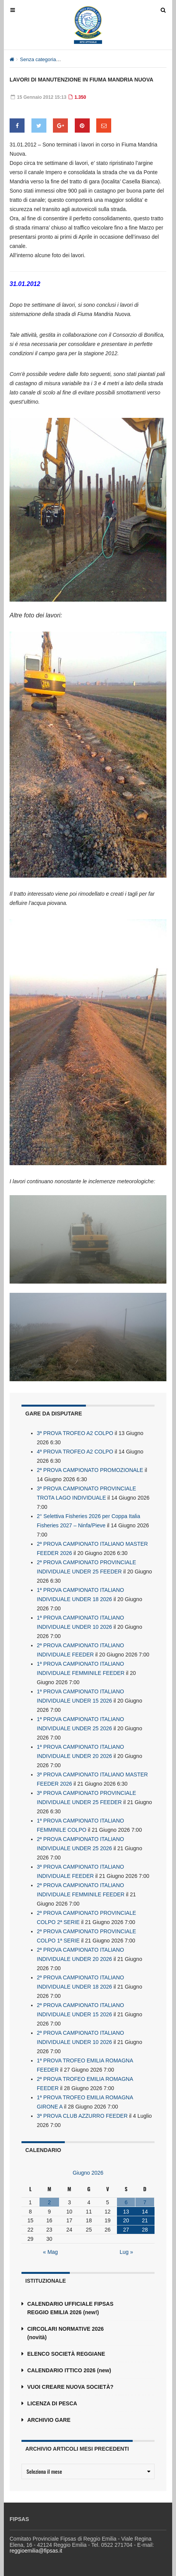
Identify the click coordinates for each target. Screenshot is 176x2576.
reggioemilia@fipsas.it (36, 2551)
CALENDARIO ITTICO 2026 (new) (69, 2370)
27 (126, 2230)
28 (145, 2230)
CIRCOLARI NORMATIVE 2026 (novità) (65, 2333)
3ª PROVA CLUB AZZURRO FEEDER (82, 2116)
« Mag (50, 2252)
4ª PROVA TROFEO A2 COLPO (75, 1451)
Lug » (126, 2252)
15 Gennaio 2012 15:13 (38, 97)
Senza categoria (38, 59)
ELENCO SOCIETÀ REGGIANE (66, 2354)
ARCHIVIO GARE (49, 2420)
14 (145, 2211)
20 (126, 2220)
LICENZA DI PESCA (52, 2403)
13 (126, 2211)
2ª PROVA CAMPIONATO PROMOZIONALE (90, 1470)
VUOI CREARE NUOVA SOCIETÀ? (70, 2387)
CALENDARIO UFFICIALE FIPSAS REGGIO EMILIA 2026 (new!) (70, 2308)
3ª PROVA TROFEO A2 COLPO (75, 1433)
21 (145, 2220)
